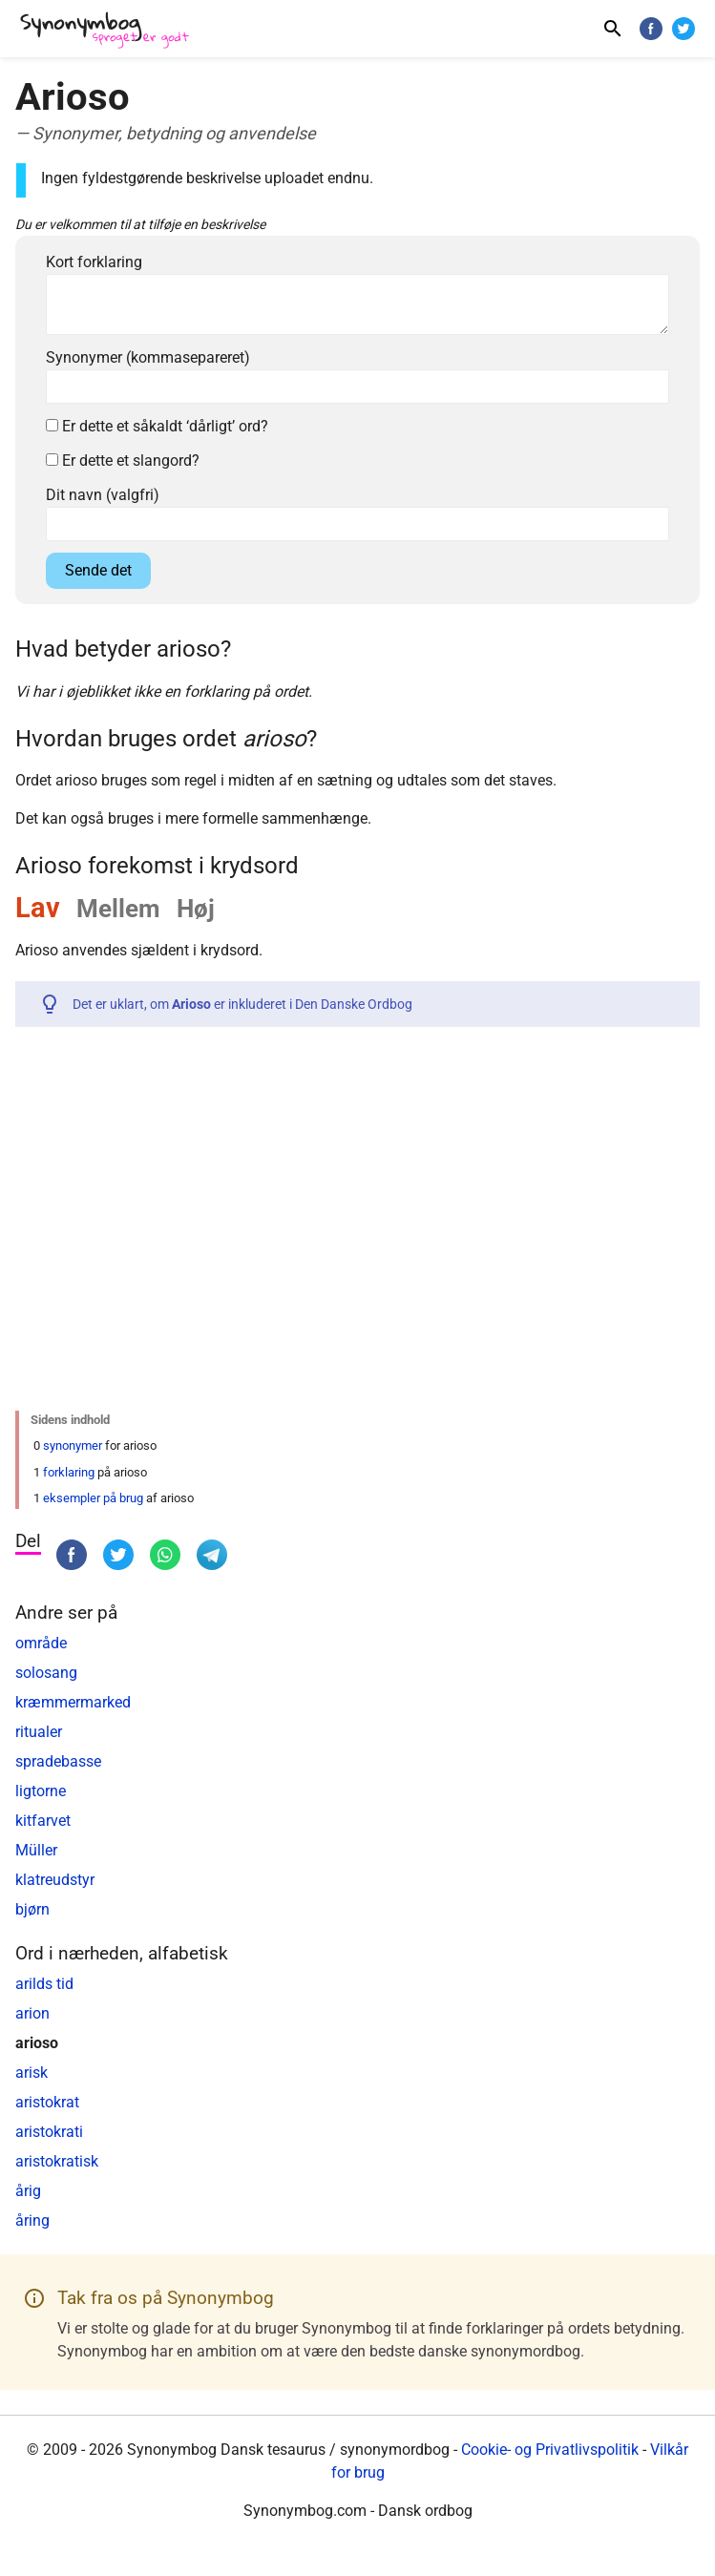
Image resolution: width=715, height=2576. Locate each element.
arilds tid (44, 1984)
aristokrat (47, 2102)
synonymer (72, 1445)
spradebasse (58, 1761)
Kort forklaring (94, 262)
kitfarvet (43, 1821)
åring (32, 2220)
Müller (36, 1850)
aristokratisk (56, 2161)
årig (28, 2191)
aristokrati (49, 2132)
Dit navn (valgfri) (102, 495)
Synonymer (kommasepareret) (148, 357)
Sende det (98, 570)
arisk (31, 2072)
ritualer (38, 1732)
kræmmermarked (73, 1702)
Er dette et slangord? (123, 460)
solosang (46, 1673)
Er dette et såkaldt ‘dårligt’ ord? (157, 426)
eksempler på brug (93, 1498)
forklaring (69, 1472)
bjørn (32, 1909)
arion (32, 2013)
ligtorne (40, 1791)
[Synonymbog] (110, 31)
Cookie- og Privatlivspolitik (550, 2449)
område (41, 1643)
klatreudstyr (55, 1880)
